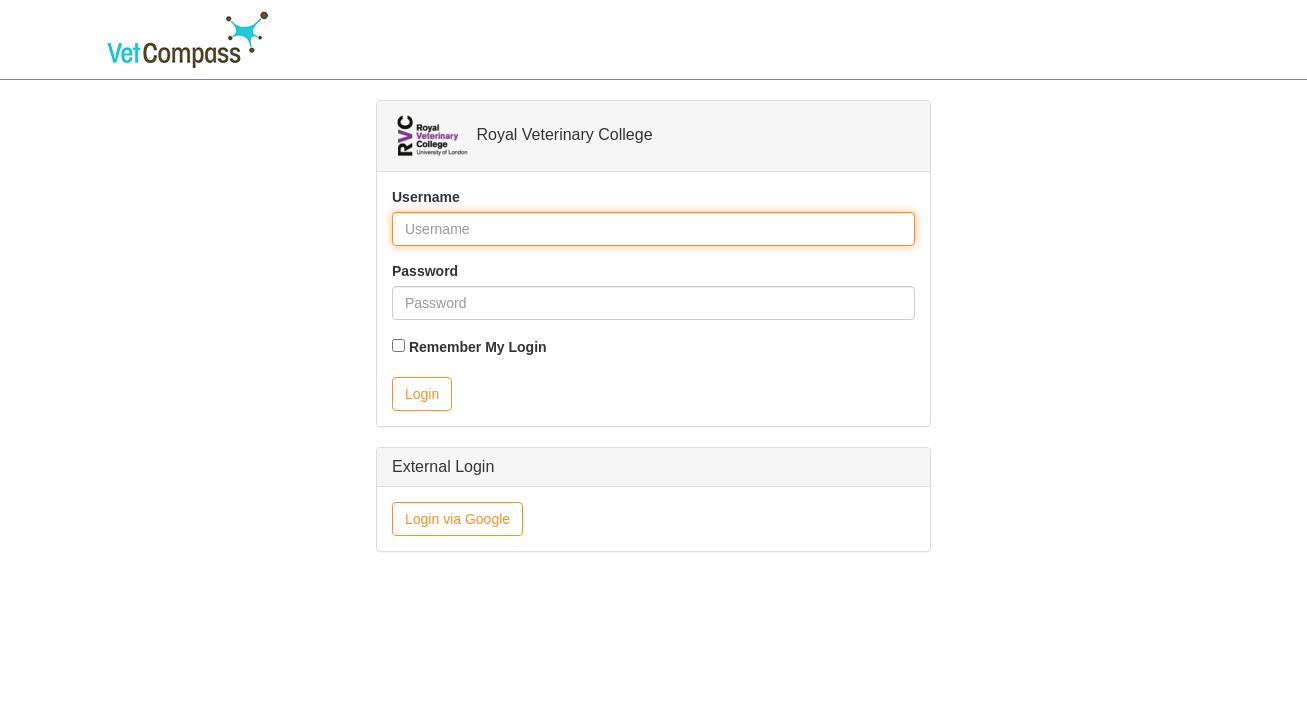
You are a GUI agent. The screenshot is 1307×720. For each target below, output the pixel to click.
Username (426, 197)
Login (422, 394)
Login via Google (457, 519)
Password (425, 271)
